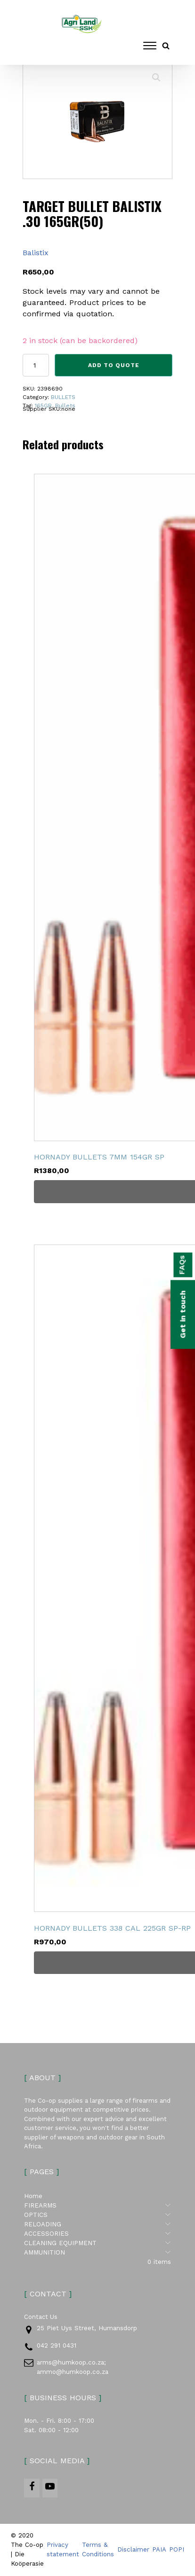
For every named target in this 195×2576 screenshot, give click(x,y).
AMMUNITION (97, 2253)
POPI (176, 2549)
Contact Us (40, 2317)
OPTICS (97, 2215)
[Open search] (165, 45)
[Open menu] (149, 45)
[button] (156, 77)
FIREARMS (97, 2206)
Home (33, 2196)
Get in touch (182, 1314)
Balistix (36, 252)
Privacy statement (63, 2550)
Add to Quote (113, 365)
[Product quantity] (36, 365)
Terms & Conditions (98, 2550)
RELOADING (97, 2225)
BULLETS (63, 397)
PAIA (159, 2549)
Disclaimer (133, 2549)
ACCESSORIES (97, 2234)
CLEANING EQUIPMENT (97, 2243)
